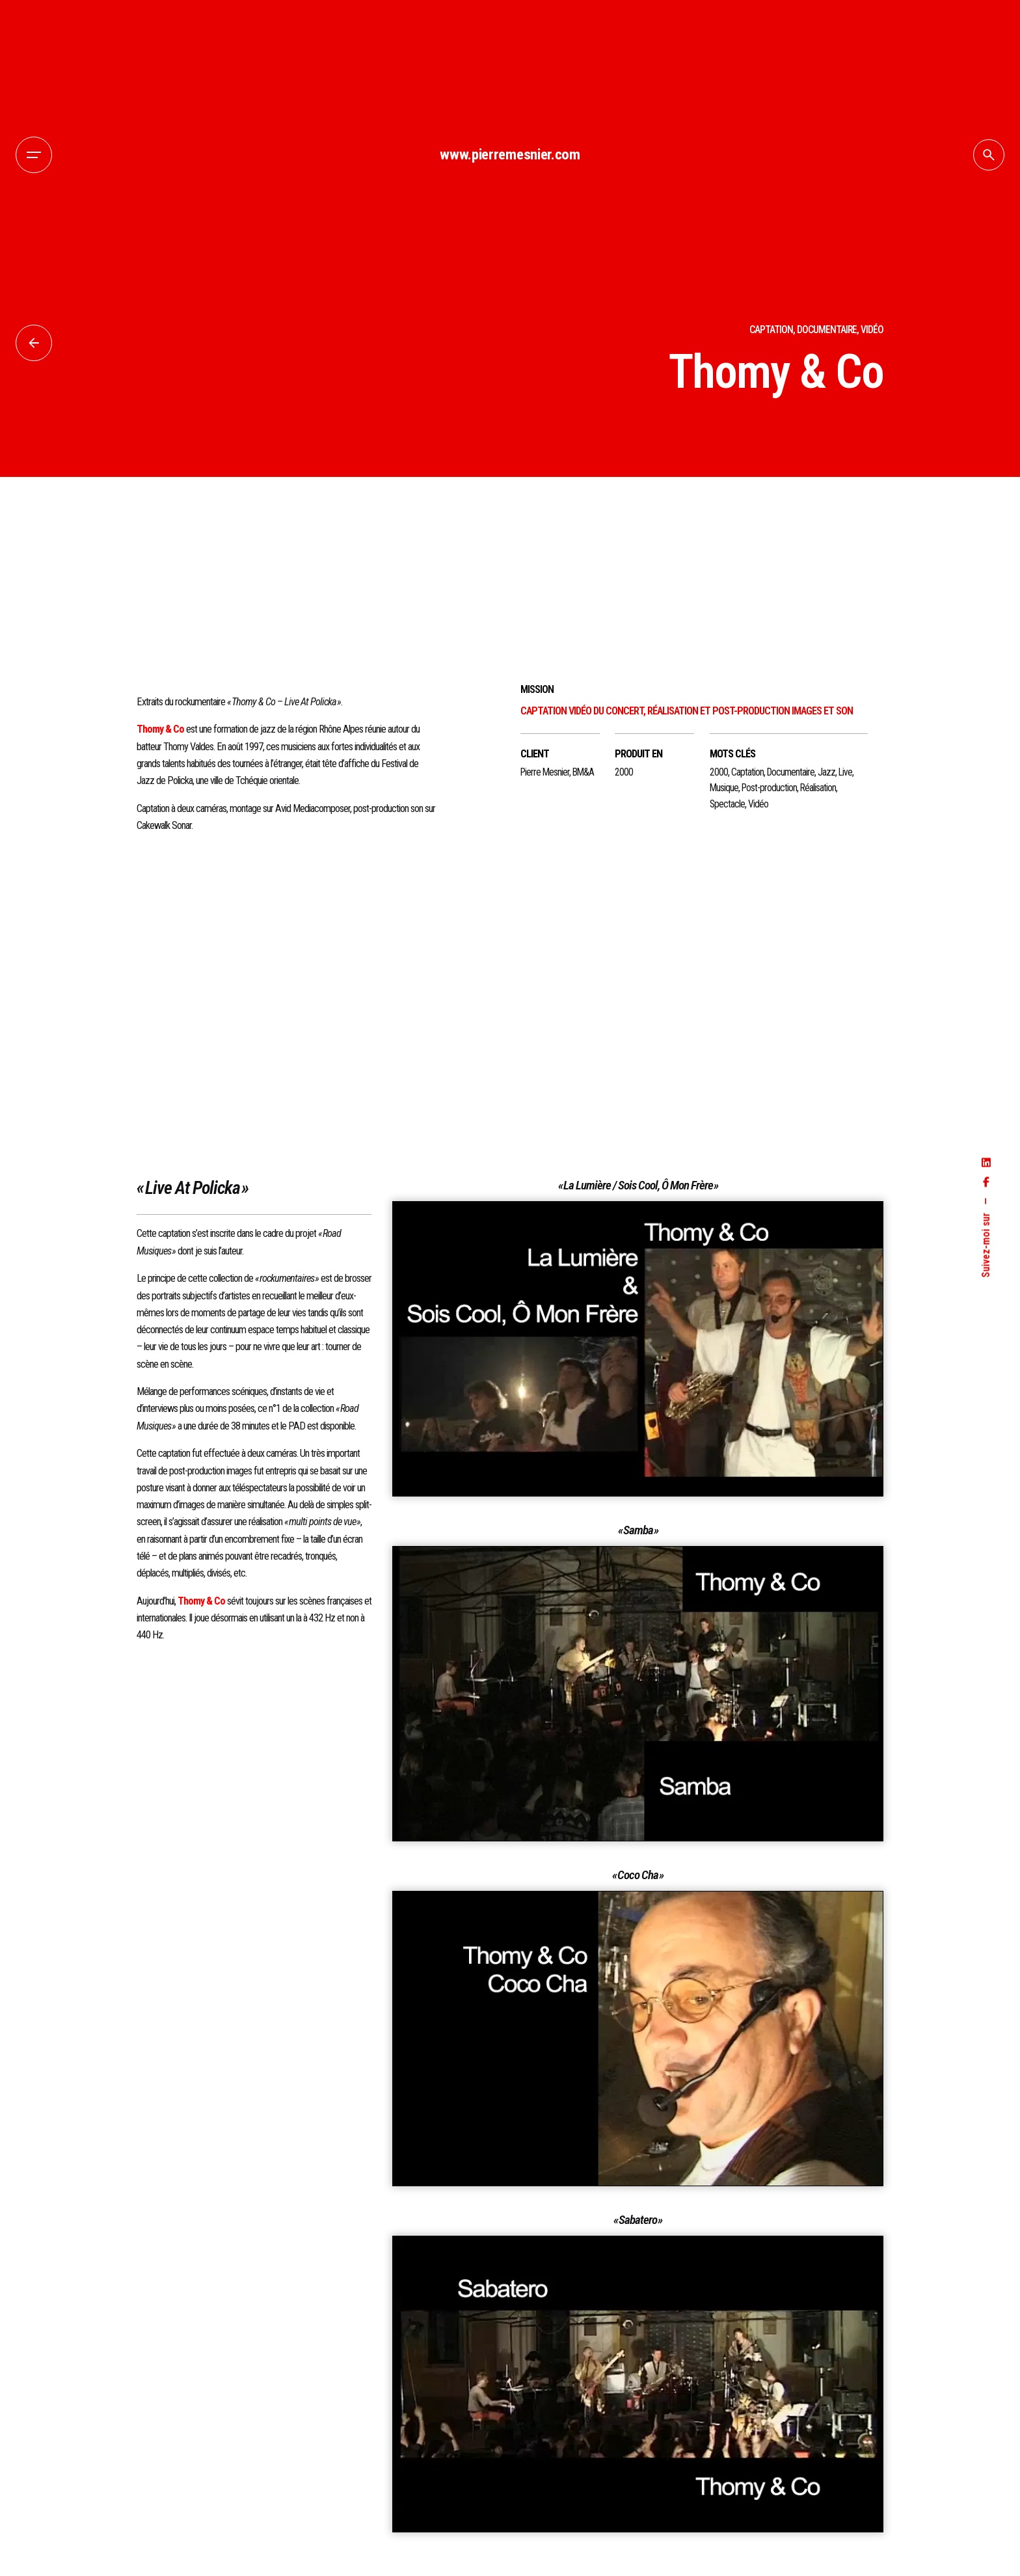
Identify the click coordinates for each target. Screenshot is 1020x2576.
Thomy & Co (160, 729)
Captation (747, 772)
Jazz (826, 772)
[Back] (34, 343)
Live (845, 772)
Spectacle (727, 804)
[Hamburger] (34, 155)
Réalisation (818, 788)
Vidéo (758, 804)
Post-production (769, 788)
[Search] (988, 154)
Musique (724, 788)
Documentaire (790, 772)
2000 (719, 772)
